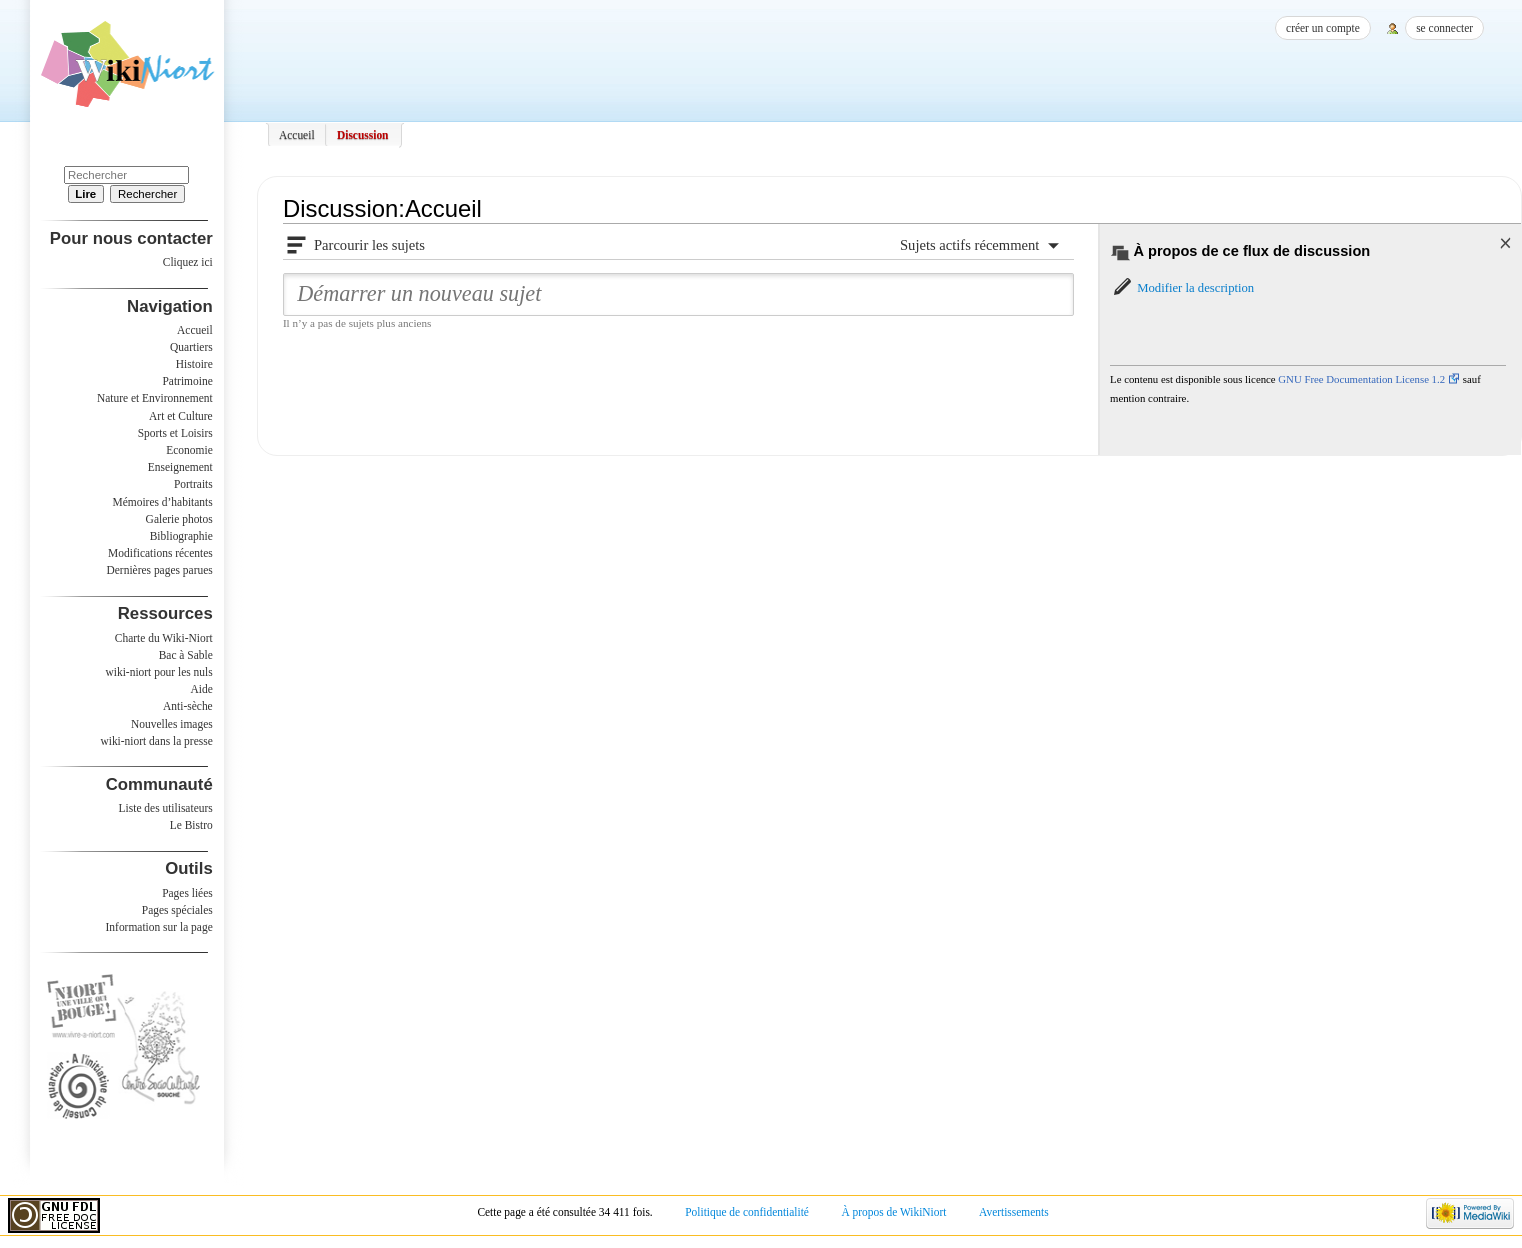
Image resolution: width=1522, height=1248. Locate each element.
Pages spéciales (177, 910)
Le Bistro (191, 825)
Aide (201, 689)
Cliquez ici (188, 262)
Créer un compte (1323, 28)
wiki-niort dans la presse (156, 741)
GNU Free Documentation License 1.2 (1361, 379)
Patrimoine (187, 381)
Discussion (363, 135)
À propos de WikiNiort (894, 1212)
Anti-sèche (188, 706)
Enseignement (180, 467)
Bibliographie (181, 536)
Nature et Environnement (155, 398)
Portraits (193, 484)
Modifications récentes (160, 553)
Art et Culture (181, 416)
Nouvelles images (172, 724)
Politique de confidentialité (747, 1212)
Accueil (297, 135)
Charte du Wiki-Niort (164, 638)
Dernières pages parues (160, 570)
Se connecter (1444, 28)
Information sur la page (159, 927)
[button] (1182, 288)
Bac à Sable (186, 655)
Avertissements (1014, 1212)
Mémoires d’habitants (163, 502)
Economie (189, 450)
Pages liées (187, 893)
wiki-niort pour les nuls (159, 672)
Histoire (194, 364)
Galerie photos (179, 519)
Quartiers (191, 347)
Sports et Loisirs (175, 433)
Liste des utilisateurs (166, 808)
